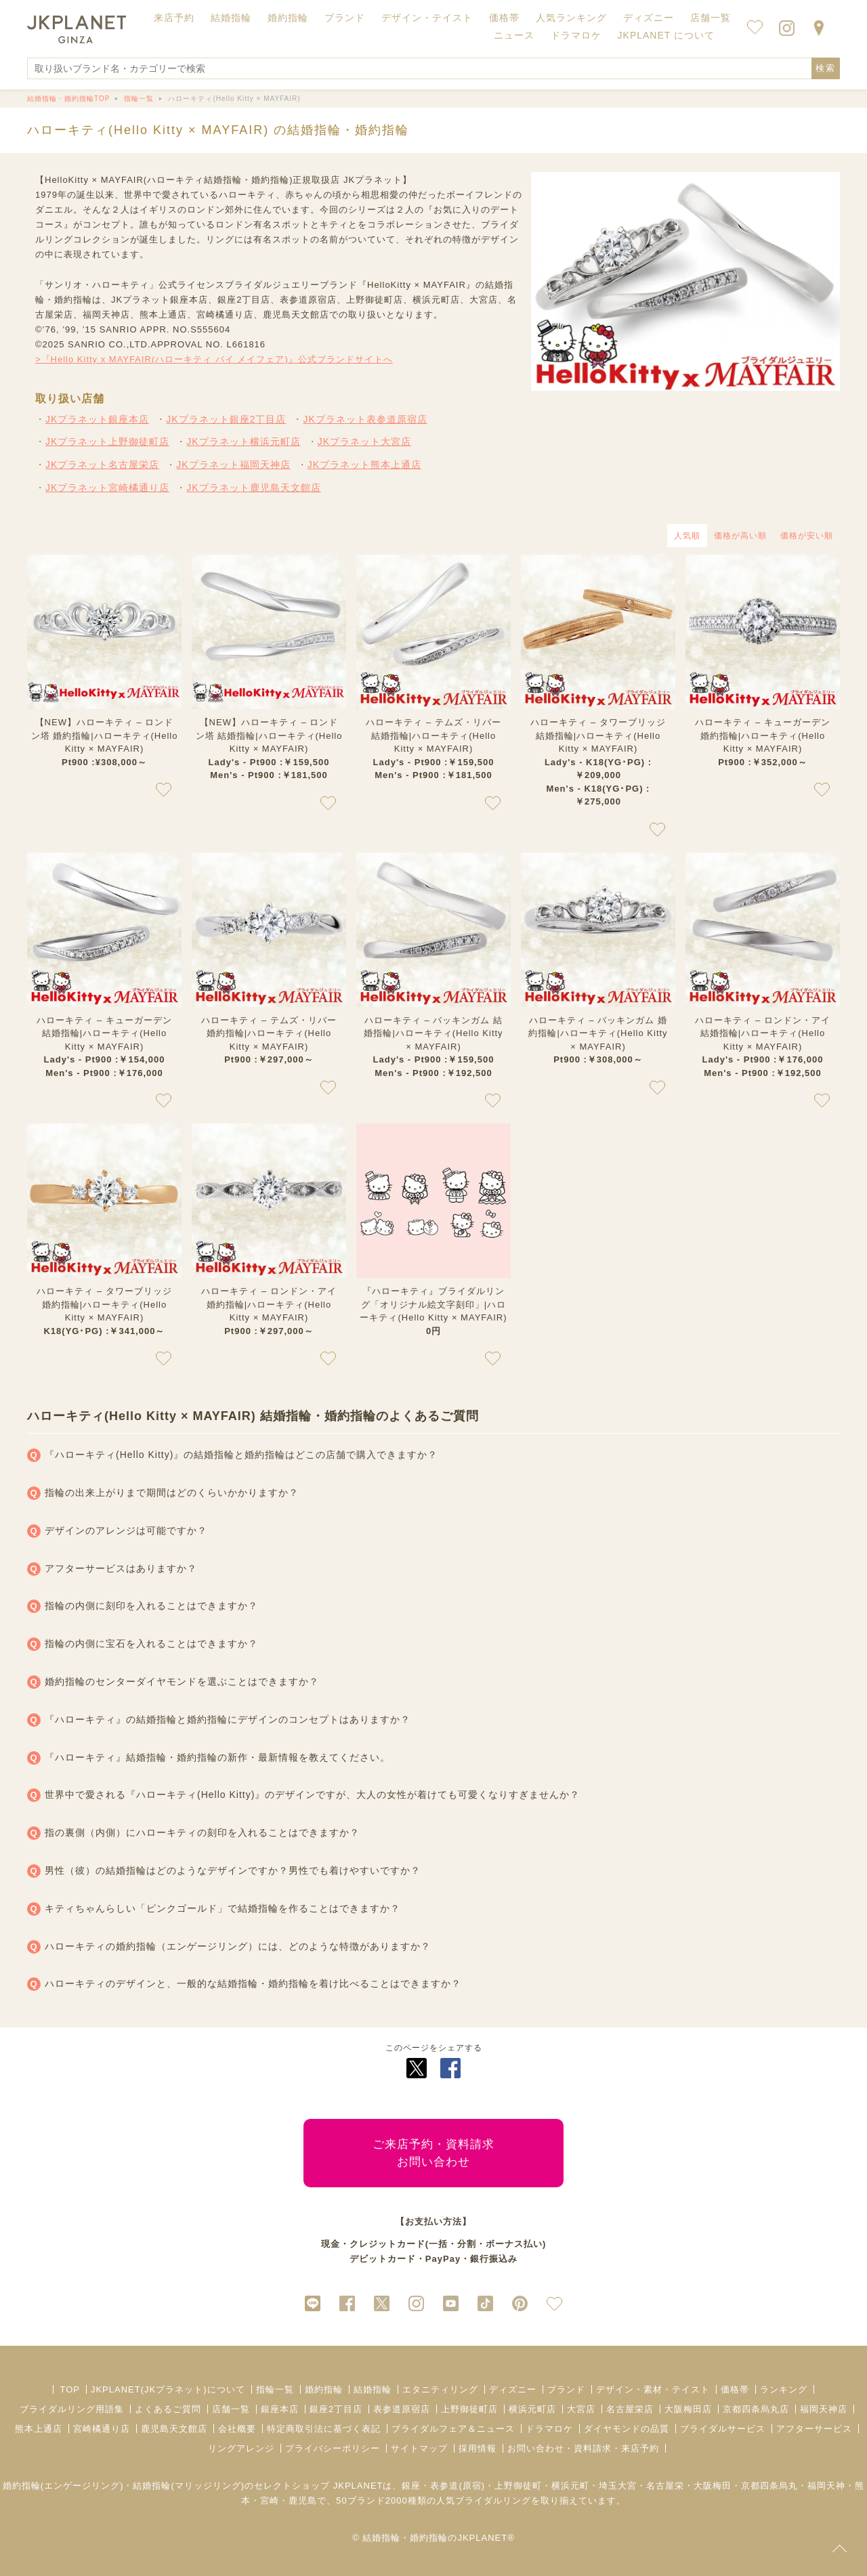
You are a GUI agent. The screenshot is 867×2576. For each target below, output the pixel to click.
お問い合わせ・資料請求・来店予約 (583, 2448)
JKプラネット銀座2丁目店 (226, 419)
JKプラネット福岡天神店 (233, 464)
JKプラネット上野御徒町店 (107, 441)
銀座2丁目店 (336, 2409)
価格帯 (735, 2389)
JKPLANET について (666, 35)
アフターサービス (814, 2429)
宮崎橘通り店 (101, 2429)
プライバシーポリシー (332, 2448)
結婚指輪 (373, 2389)
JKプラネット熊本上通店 (364, 464)
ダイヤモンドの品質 (626, 2429)
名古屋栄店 (630, 2409)
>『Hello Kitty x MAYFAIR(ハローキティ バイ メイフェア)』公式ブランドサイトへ (214, 359)
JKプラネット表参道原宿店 (365, 419)
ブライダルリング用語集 (72, 2409)
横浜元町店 (532, 2409)
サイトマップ (419, 2448)
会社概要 (237, 2429)
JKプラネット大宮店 (364, 441)
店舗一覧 (710, 17)
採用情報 (477, 2448)
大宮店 (581, 2409)
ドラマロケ (549, 2429)
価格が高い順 (740, 535)
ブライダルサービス (722, 2429)
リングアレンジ (241, 2448)
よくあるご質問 (168, 2409)
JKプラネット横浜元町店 (243, 441)
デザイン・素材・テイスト (653, 2389)
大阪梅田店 (688, 2409)
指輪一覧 (275, 2389)
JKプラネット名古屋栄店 (102, 464)
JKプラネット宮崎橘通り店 (107, 487)
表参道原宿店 (401, 2409)
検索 (826, 68)
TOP (70, 2389)
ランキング (783, 2389)
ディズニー (512, 2389)
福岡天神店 (823, 2409)
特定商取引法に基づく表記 (324, 2429)
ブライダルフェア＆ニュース (453, 2429)
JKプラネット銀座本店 (97, 419)
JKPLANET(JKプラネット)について (168, 2389)
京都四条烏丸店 (756, 2409)
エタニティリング (440, 2389)
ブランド (566, 2389)
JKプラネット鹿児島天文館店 (253, 487)
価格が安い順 (806, 535)
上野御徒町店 (469, 2409)
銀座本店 (280, 2409)
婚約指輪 (324, 2389)
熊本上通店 (38, 2429)
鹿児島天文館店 (174, 2429)
